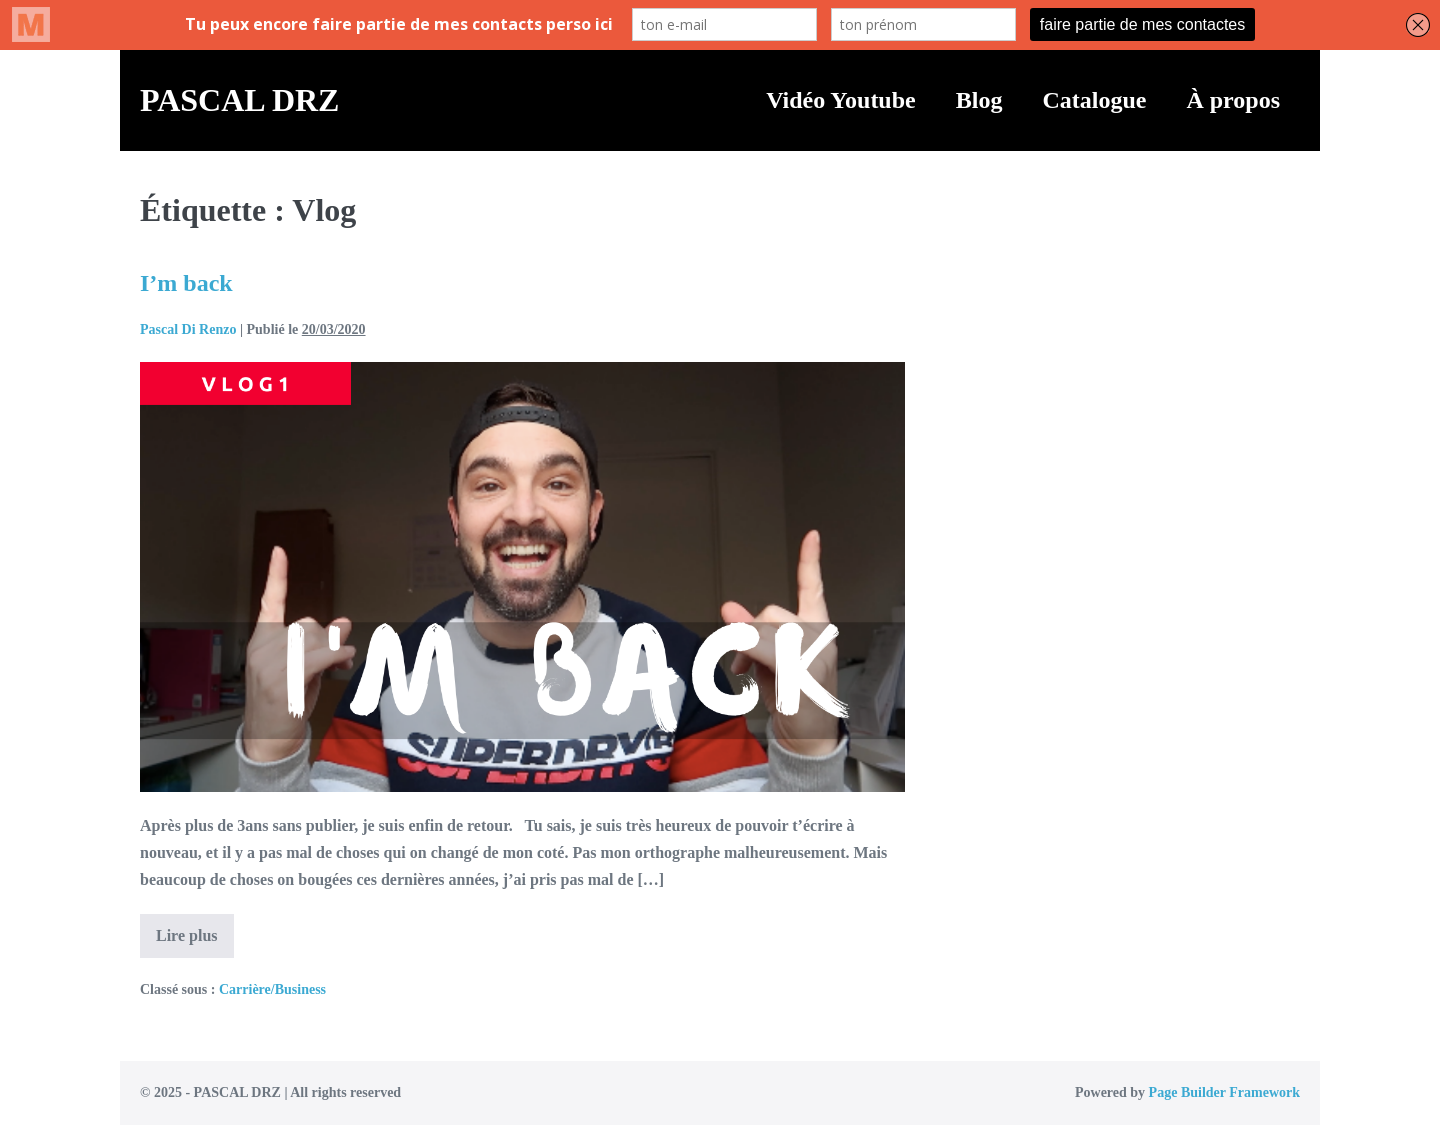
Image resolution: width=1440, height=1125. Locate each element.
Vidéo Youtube (841, 100)
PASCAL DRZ (239, 100)
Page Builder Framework (1224, 1092)
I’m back (186, 283)
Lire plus (195, 942)
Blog (979, 100)
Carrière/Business (272, 989)
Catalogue (1094, 100)
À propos (1233, 100)
